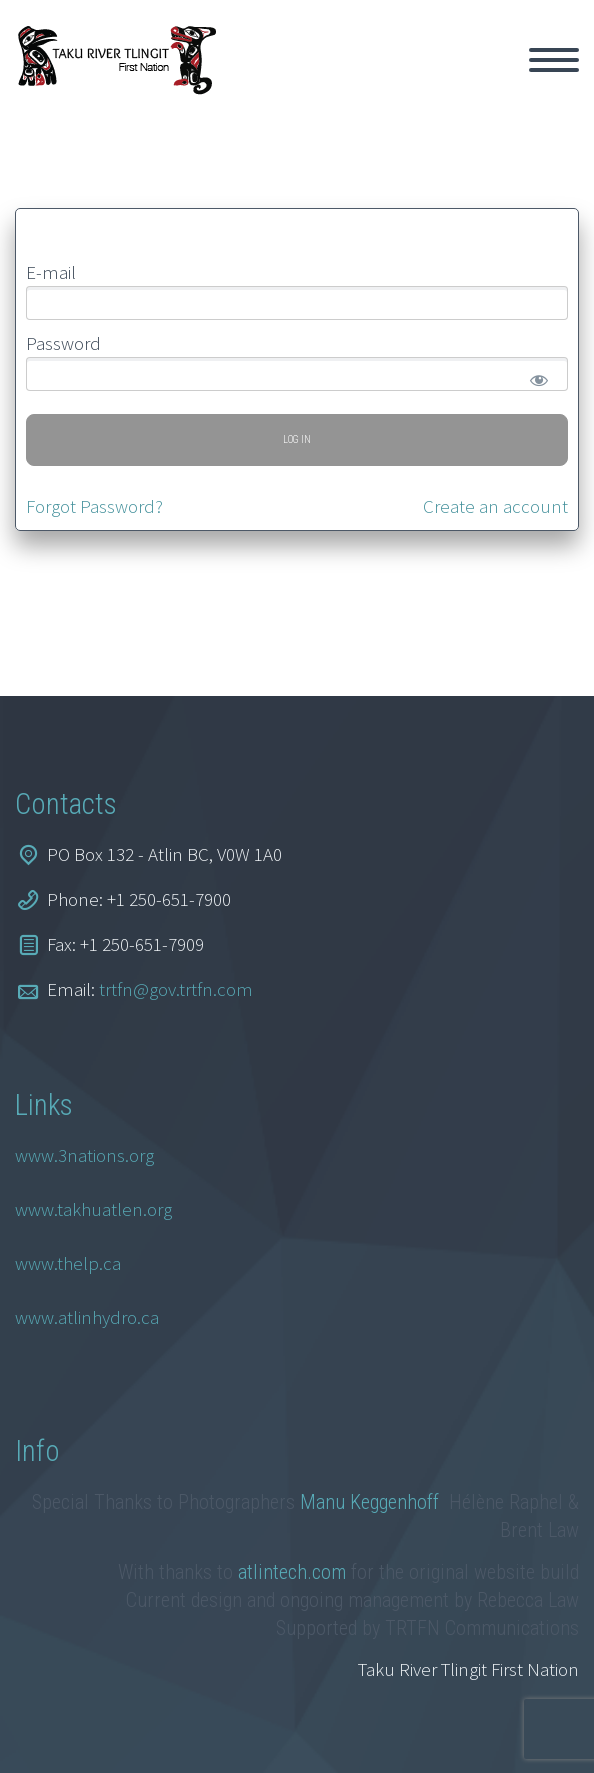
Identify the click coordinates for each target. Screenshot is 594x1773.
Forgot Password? (94, 506)
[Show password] (535, 376)
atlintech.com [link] (292, 1572)
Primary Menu (554, 60)
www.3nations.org (84, 1155)
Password (63, 343)
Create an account (495, 506)
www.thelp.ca (68, 1263)
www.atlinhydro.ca (87, 1317)
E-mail (51, 272)
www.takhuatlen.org (93, 1209)
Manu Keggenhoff (372, 1502)
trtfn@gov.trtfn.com (176, 989)
